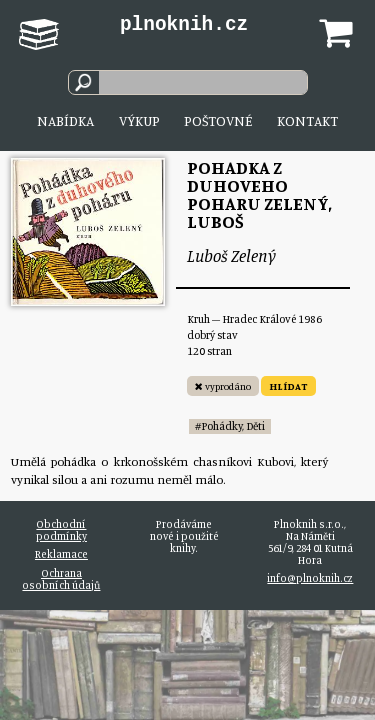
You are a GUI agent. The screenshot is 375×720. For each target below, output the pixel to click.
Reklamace (61, 554)
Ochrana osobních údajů (61, 579)
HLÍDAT (288, 386)
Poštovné (218, 120)
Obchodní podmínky (61, 530)
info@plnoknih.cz (310, 578)
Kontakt (307, 120)
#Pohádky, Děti (230, 426)
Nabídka (65, 120)
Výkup (139, 120)
